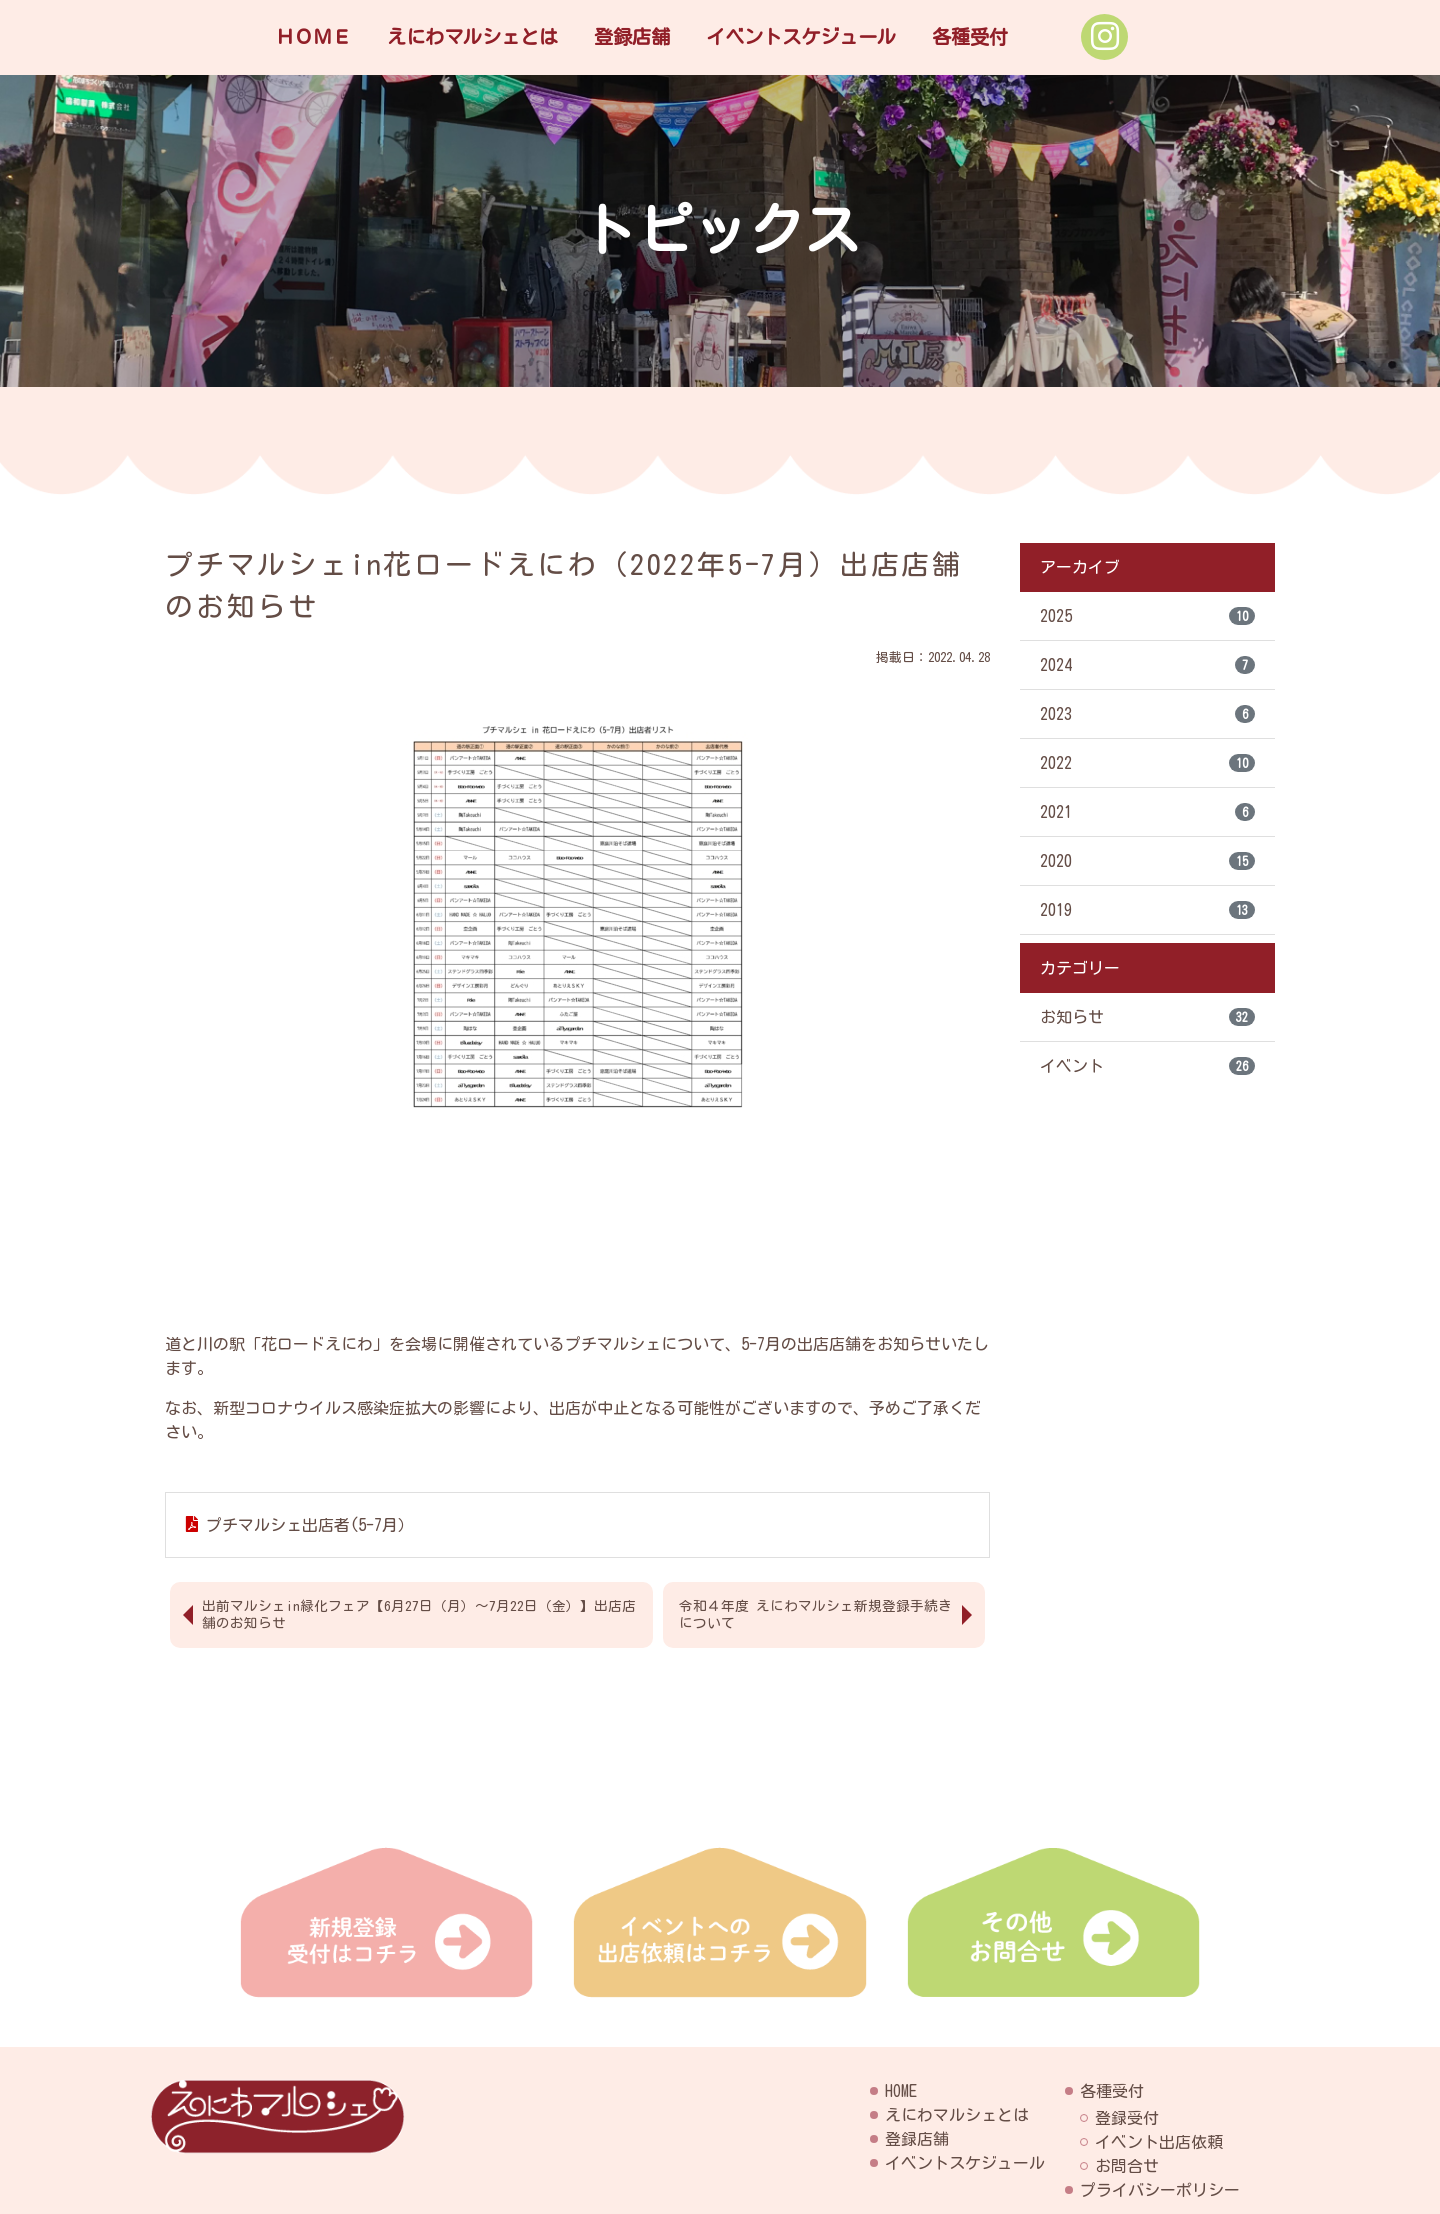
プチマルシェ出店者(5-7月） (310, 1525)
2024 (1147, 665)
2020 (1147, 861)
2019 (1147, 910)
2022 (1147, 763)
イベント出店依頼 (1159, 2142)
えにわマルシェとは (472, 36)
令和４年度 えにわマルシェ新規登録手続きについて (815, 1614)
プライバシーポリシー (1160, 2190)
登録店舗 (632, 36)
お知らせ (1147, 1017)
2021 (1147, 812)
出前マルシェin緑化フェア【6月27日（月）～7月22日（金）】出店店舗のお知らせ (419, 1614)
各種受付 (970, 36)
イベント (1147, 1066)
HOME (901, 2091)
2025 (1147, 616)
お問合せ (1127, 2166)
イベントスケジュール (801, 36)
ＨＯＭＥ (313, 36)
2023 (1147, 714)
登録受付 (1127, 2118)
